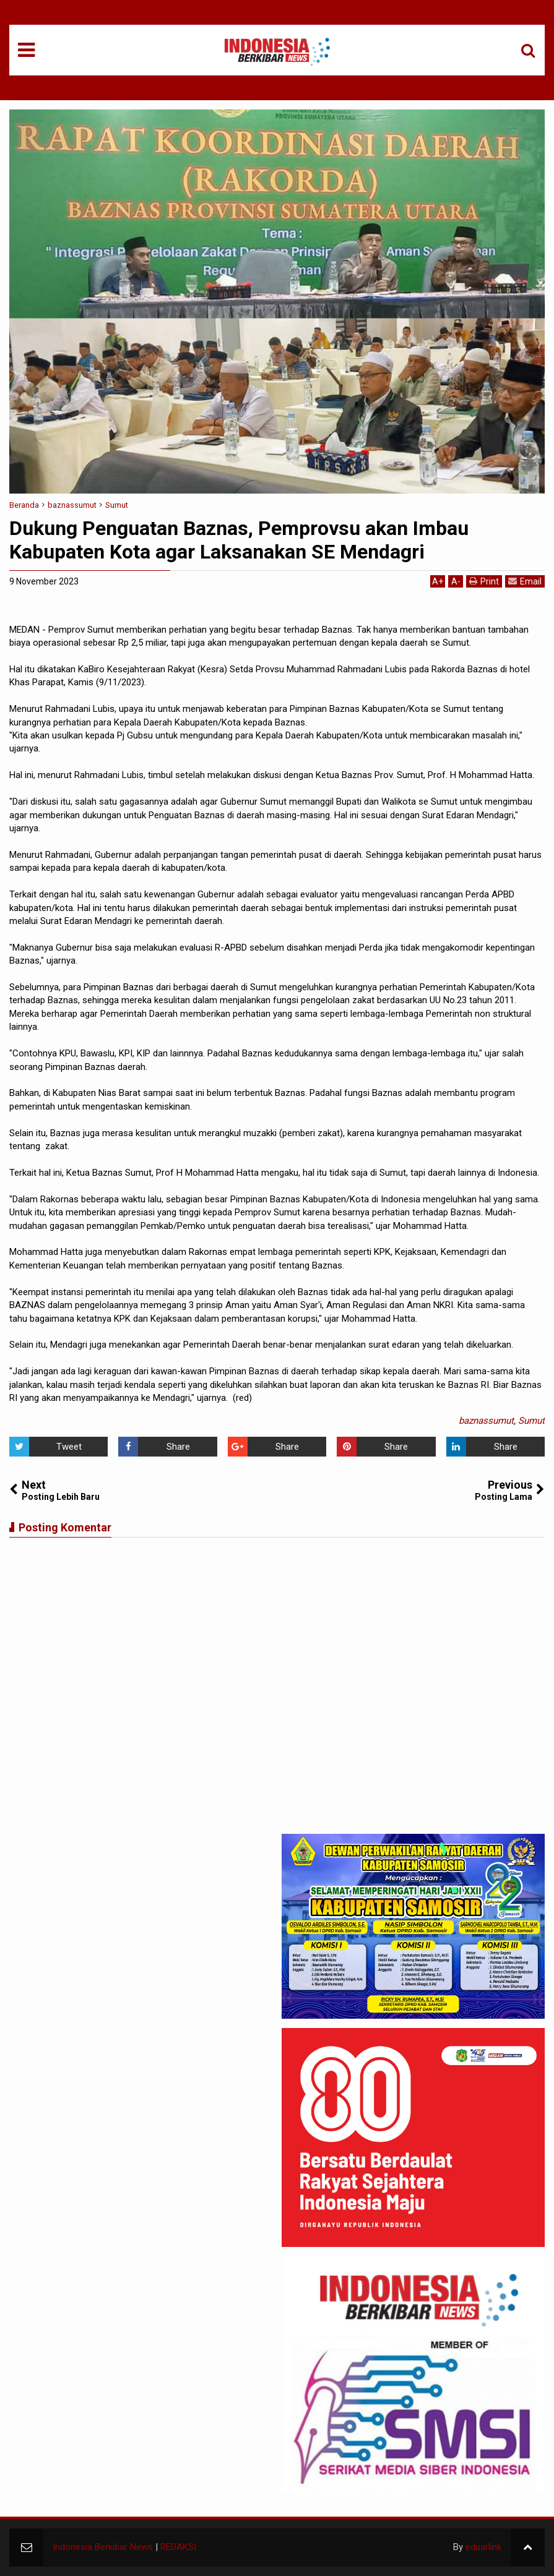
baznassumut (486, 1420)
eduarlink (483, 2546)
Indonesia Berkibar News (103, 2546)
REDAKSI (178, 2546)
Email (525, 581)
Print (484, 581)
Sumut (531, 1420)
